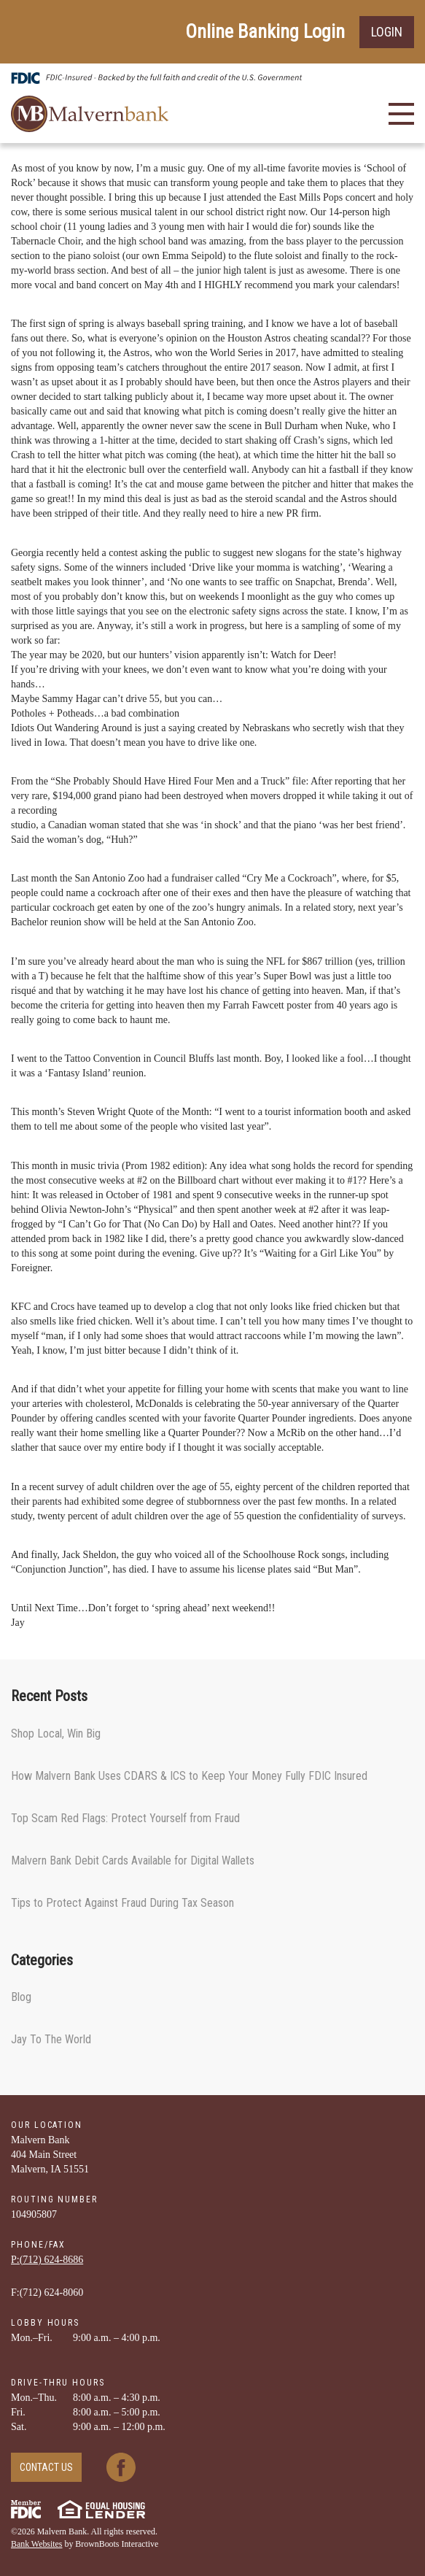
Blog (21, 1997)
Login (386, 31)
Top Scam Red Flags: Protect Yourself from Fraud (125, 1818)
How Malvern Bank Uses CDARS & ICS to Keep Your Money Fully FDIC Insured (189, 1776)
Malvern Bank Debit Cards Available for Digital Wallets (132, 1860)
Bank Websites (37, 2544)
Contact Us (46, 2467)
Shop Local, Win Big (56, 1733)
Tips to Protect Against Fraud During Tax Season (122, 1903)
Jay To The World (51, 2039)
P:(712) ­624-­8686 (47, 2259)
